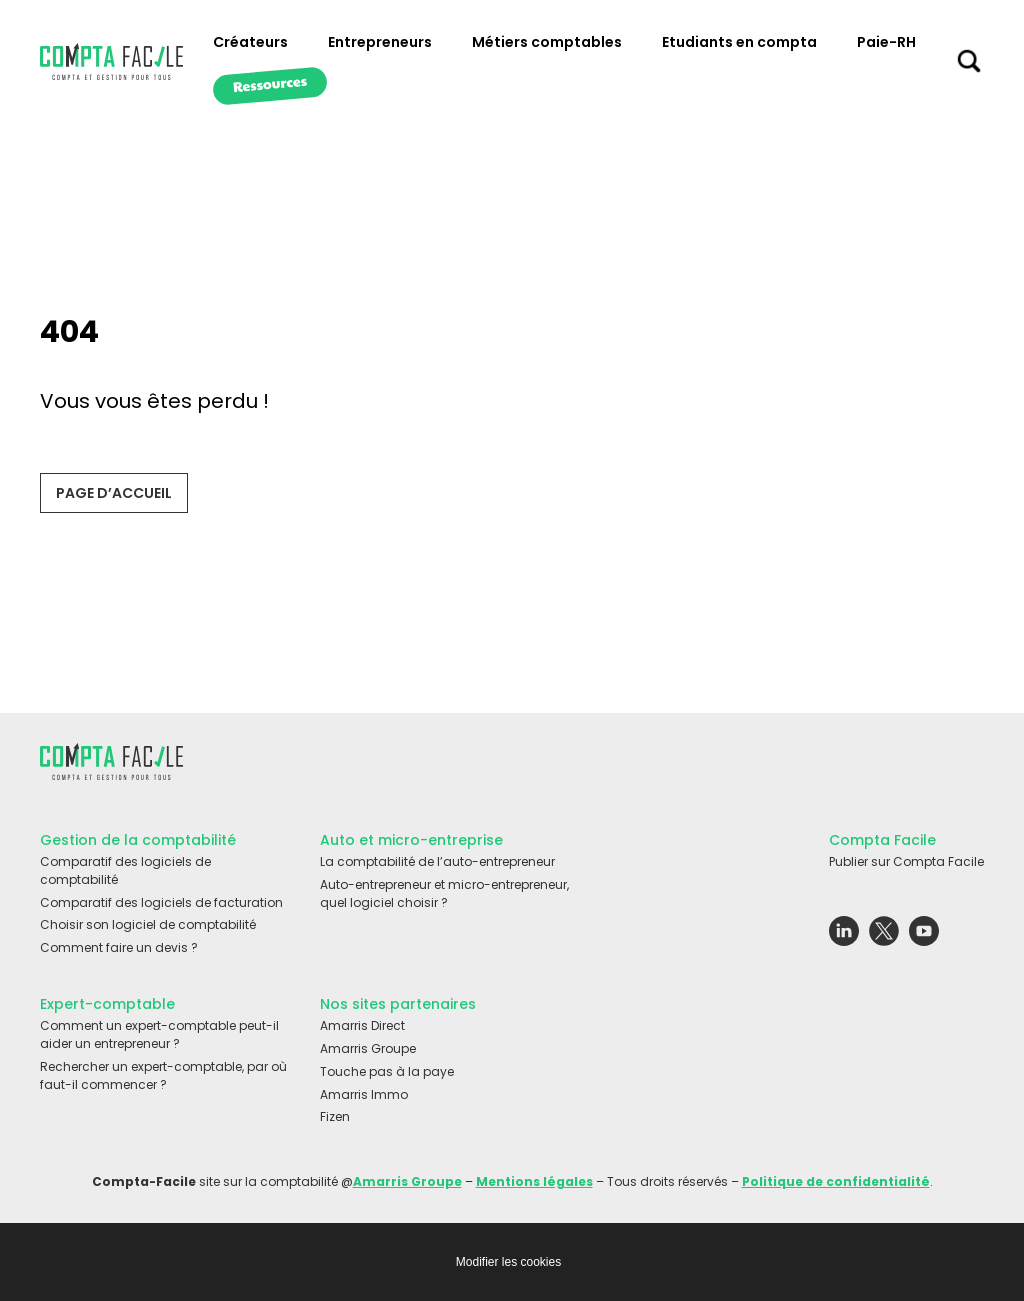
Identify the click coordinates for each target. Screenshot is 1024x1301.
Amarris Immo (364, 1094)
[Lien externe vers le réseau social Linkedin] (844, 936)
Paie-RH (886, 42)
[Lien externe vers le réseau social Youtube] (924, 936)
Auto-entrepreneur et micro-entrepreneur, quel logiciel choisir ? (444, 893)
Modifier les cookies (508, 1262)
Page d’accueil (114, 493)
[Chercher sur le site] (969, 66)
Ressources (270, 83)
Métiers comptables (547, 42)
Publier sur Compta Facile (906, 861)
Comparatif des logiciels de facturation (161, 902)
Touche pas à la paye (387, 1071)
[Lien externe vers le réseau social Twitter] (884, 936)
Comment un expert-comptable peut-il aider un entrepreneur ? (159, 1034)
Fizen (335, 1116)
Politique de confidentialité (836, 1181)
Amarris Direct (362, 1025)
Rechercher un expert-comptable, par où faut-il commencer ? (163, 1075)
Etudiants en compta (739, 42)
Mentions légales (534, 1181)
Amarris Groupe (368, 1048)
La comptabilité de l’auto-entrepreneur (437, 861)
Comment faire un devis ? (119, 947)
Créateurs (250, 42)
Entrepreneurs (380, 42)
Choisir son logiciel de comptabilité (148, 924)
